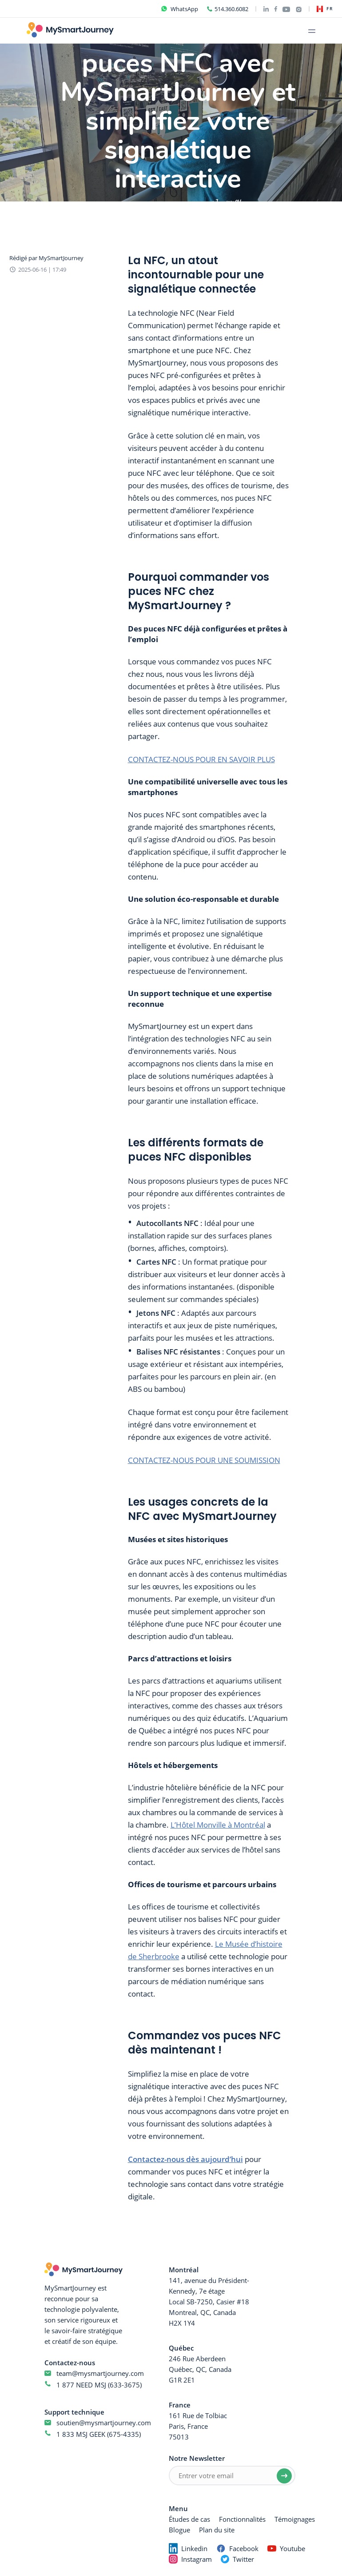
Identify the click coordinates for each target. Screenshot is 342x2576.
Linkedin (194, 2548)
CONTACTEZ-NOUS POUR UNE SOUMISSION (204, 1460)
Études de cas (189, 2519)
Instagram (196, 2559)
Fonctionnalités (242, 2519)
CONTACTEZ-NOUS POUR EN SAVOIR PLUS (201, 759)
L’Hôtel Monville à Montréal (218, 1825)
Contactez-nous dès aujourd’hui (185, 2159)
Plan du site (217, 2529)
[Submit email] (284, 2476)
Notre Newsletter (197, 2458)
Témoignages (294, 2519)
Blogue (179, 2529)
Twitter (243, 2559)
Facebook (243, 2548)
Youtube (292, 2548)
